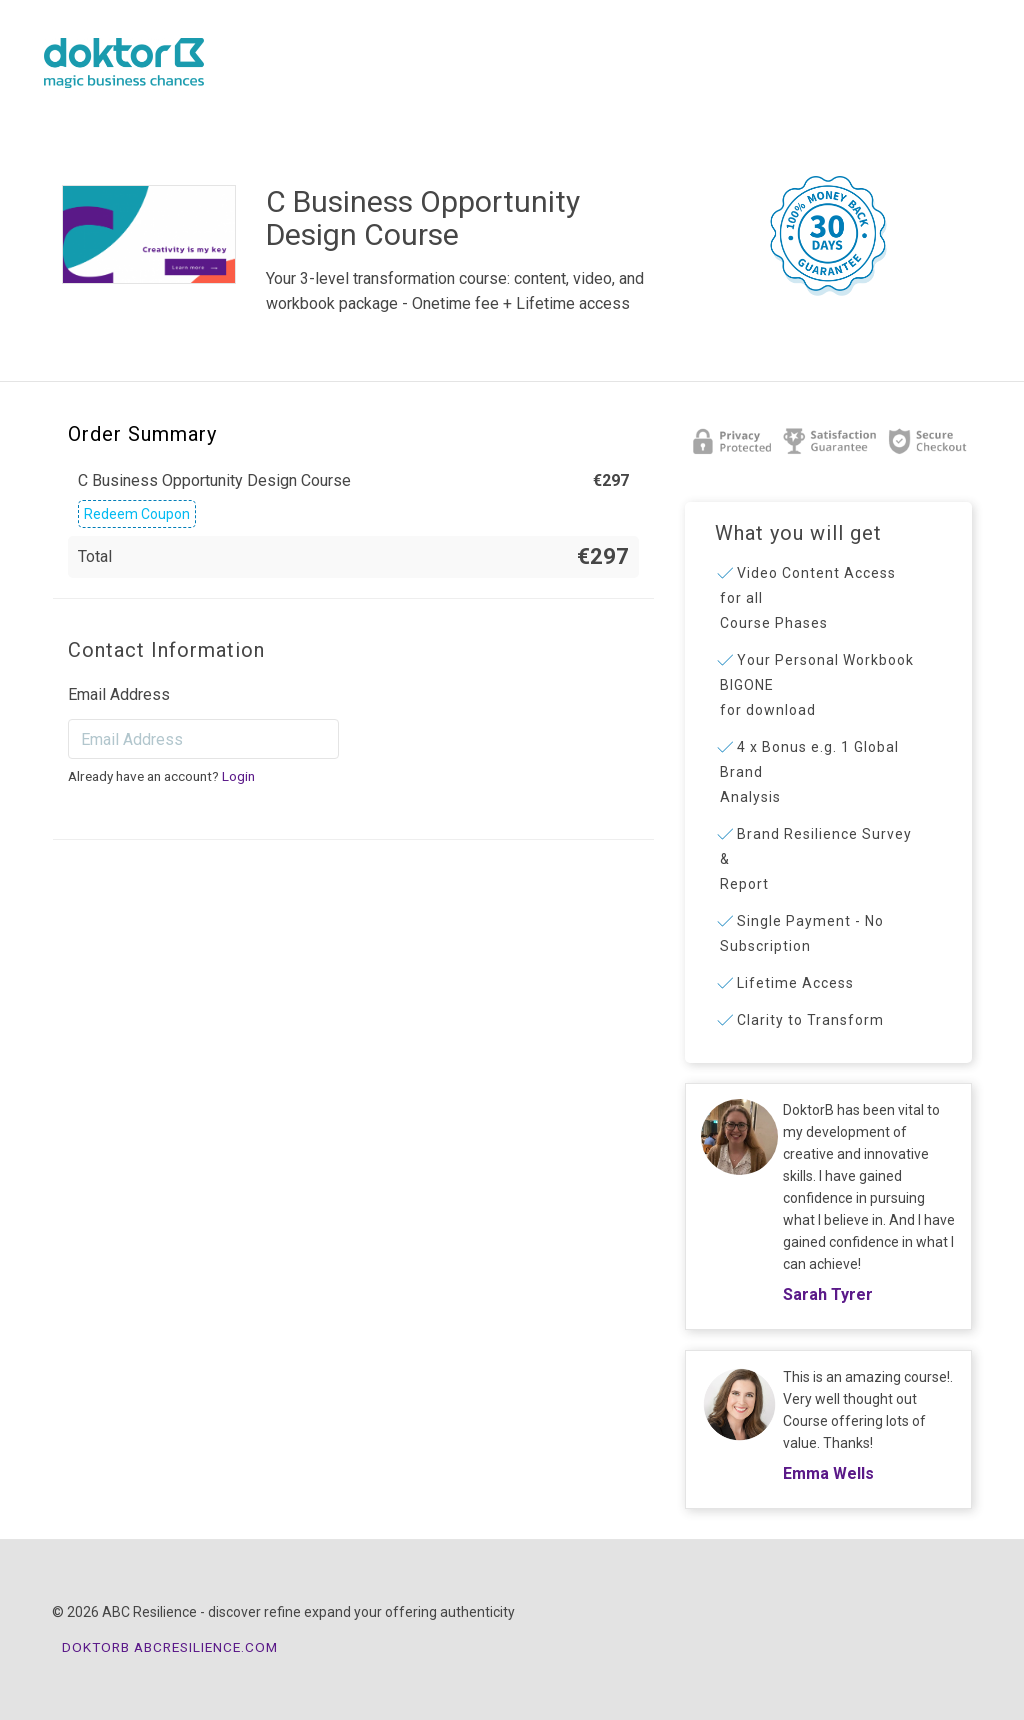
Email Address (119, 694)
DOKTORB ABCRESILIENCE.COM (170, 1647)
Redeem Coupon (137, 514)
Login (238, 776)
